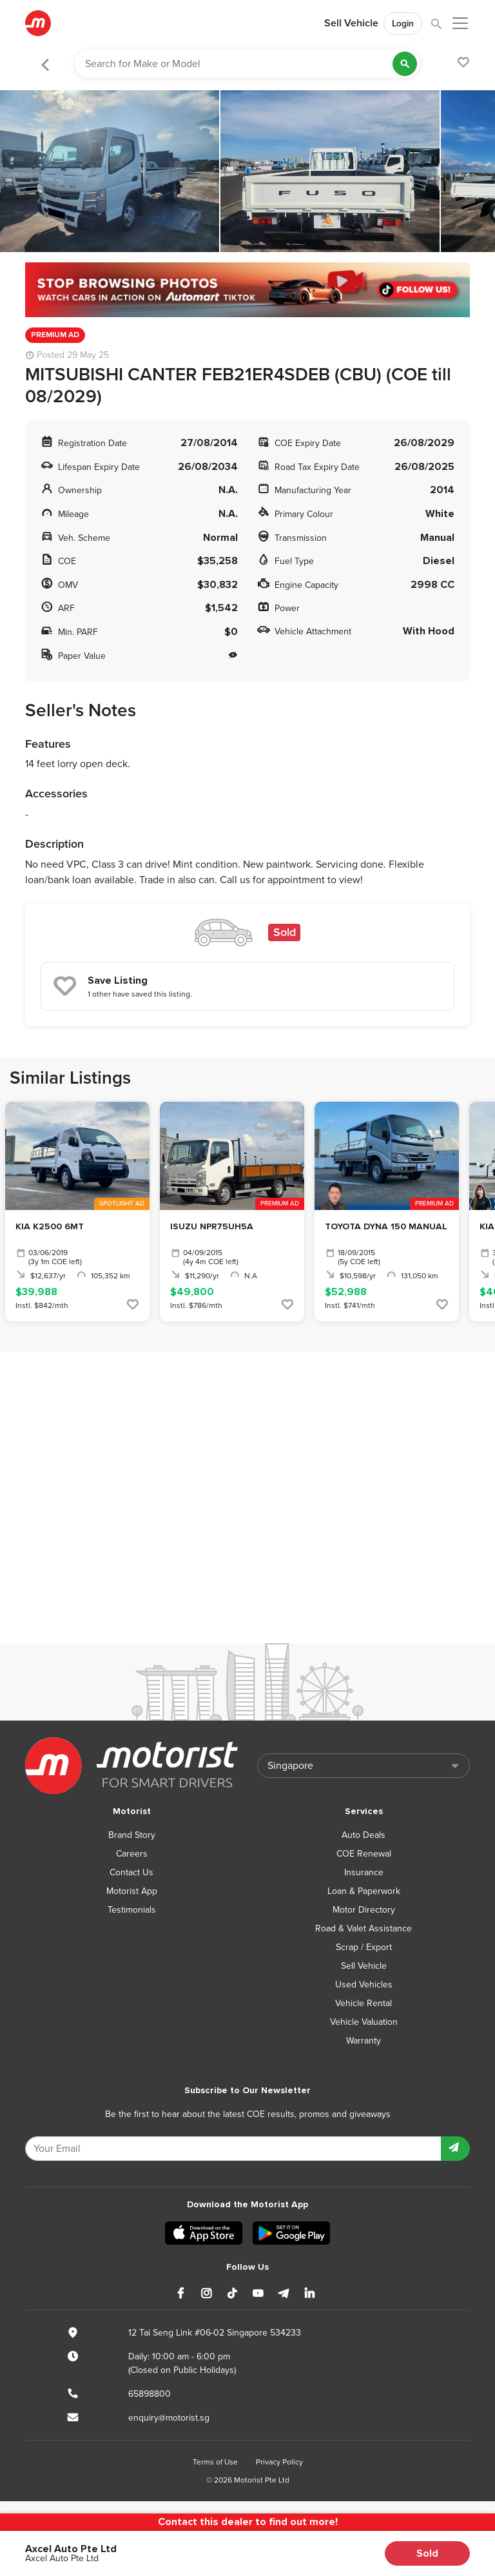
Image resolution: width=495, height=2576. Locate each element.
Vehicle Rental (363, 2003)
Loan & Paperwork (363, 1891)
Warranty (363, 2040)
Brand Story (131, 1835)
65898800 (149, 2393)
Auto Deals (363, 1835)
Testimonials (132, 1909)
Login (403, 23)
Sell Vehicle (351, 23)
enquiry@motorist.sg (168, 2417)
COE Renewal (363, 1853)
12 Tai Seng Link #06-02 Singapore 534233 (214, 2332)
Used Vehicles (364, 1984)
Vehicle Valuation (364, 2021)
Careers (132, 1853)
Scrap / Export (364, 1947)
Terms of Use (215, 2461)
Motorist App (131, 1891)
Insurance (363, 1872)
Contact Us (131, 1872)
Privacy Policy (279, 2461)
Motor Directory (364, 1909)
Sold (427, 2553)
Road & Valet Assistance (363, 1928)
